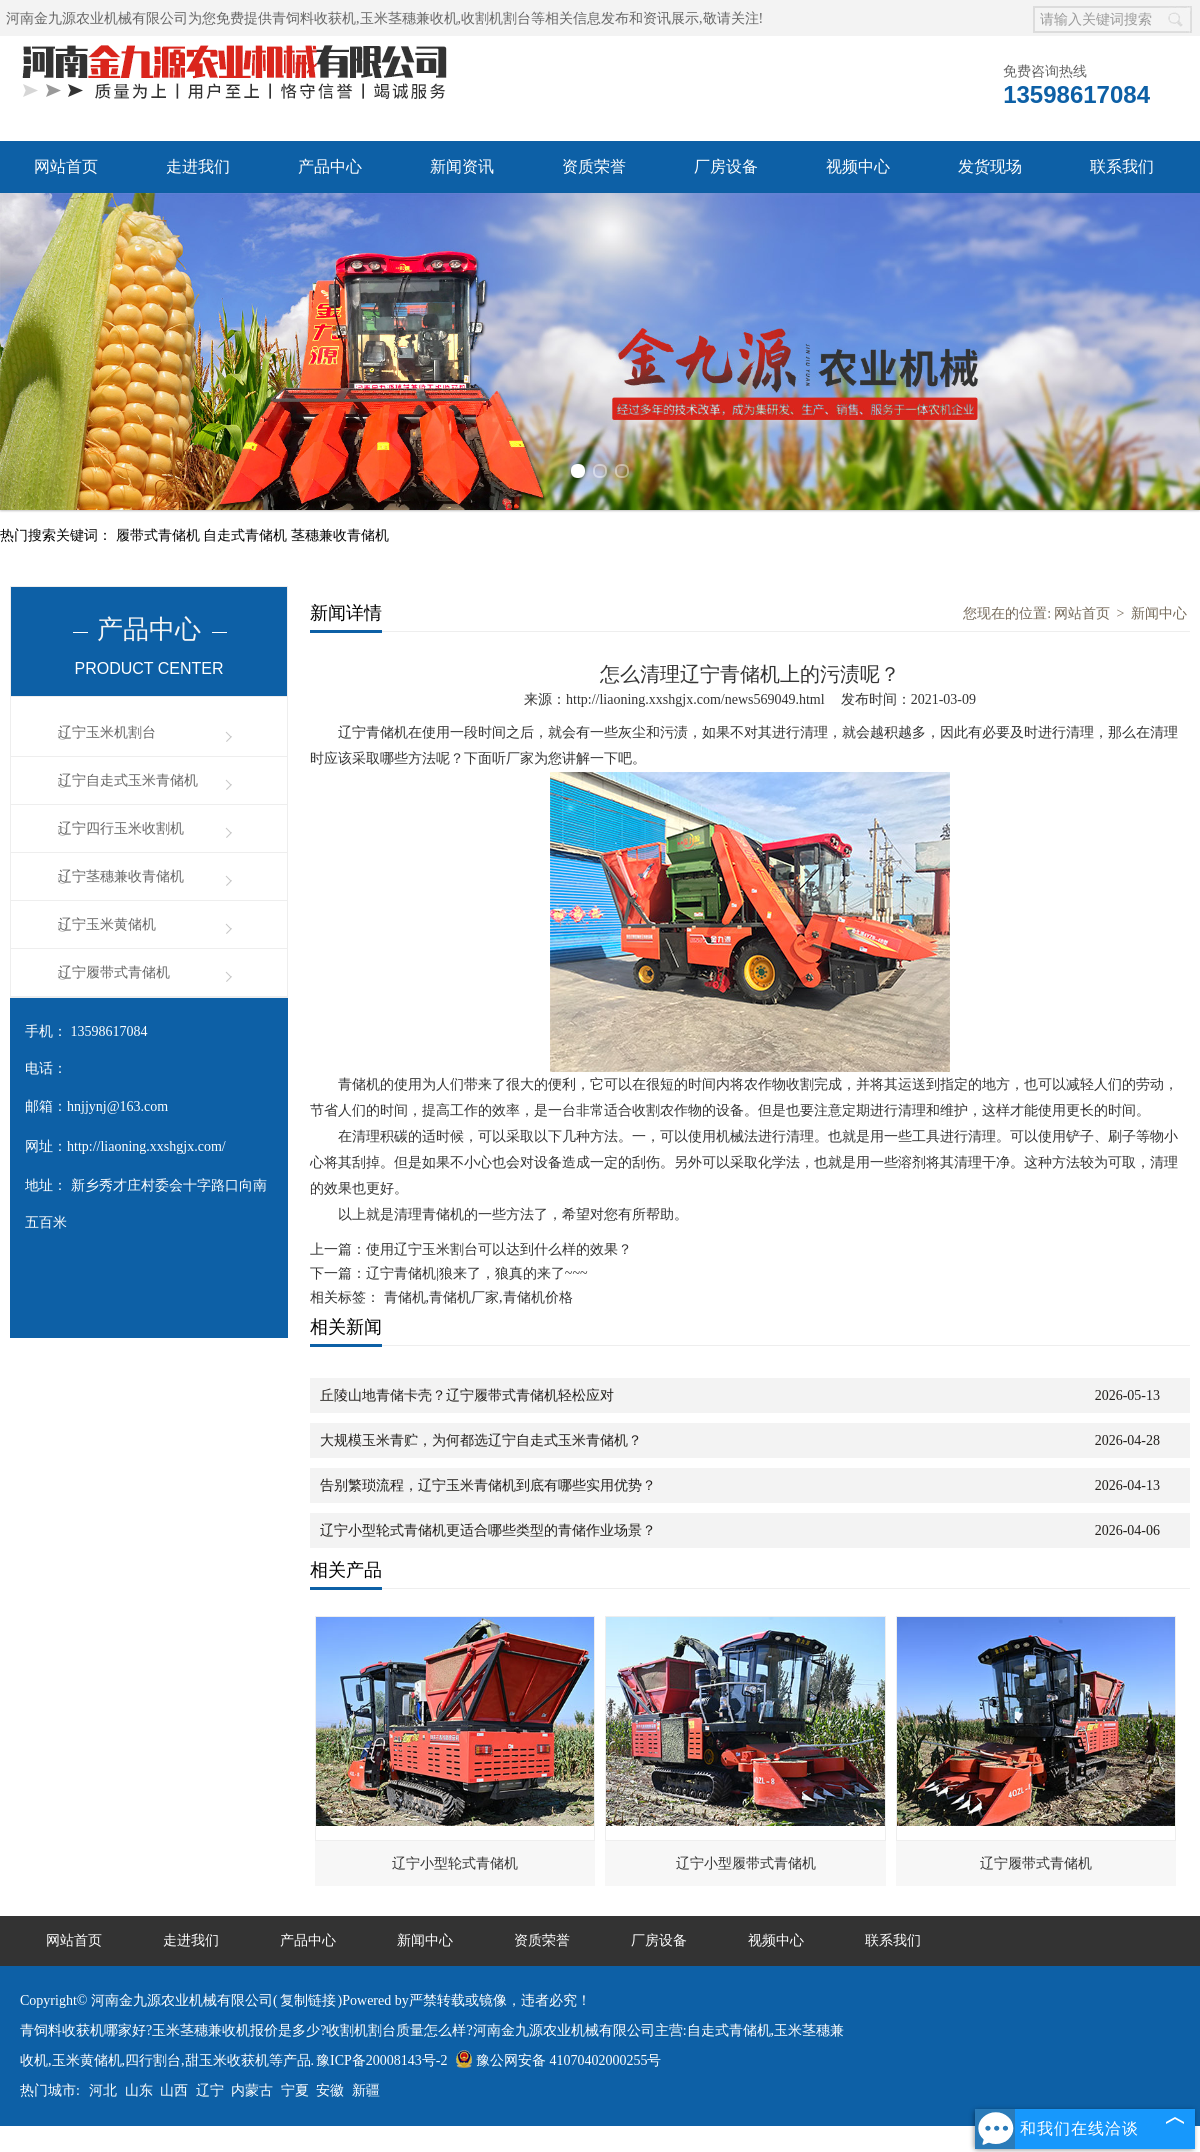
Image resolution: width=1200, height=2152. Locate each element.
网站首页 (66, 166)
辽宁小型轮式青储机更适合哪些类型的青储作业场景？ (488, 1530)
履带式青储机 (160, 535)
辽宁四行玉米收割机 (121, 828)
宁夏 (295, 2090)
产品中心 (330, 166)
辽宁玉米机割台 (107, 732)
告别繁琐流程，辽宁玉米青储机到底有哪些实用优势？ (488, 1485)
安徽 (330, 2090)
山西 (174, 2090)
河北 (103, 2090)
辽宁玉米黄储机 (107, 924)
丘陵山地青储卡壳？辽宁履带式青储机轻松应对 (467, 1395)
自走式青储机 (247, 535)
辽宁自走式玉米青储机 (128, 780)
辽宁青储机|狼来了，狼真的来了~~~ (477, 1273)
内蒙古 (252, 2090)
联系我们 (1122, 166)
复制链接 (308, 2000)
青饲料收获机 (314, 18)
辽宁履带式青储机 (114, 972)
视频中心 (858, 166)
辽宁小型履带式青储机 (746, 1863)
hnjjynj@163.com (117, 1106)
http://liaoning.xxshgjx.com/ (146, 1146)
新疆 (366, 2090)
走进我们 (198, 166)
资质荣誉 (594, 166)
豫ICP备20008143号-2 (381, 2060)
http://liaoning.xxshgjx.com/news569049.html (695, 699)
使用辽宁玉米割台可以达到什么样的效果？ (499, 1249)
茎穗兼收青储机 (340, 535)
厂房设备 (726, 166)
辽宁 (210, 2090)
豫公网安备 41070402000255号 (558, 2060)
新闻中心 (1159, 613)
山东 (139, 2090)
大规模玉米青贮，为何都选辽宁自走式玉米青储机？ (481, 1440)
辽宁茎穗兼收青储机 (121, 876)
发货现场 (990, 166)
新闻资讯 (462, 166)
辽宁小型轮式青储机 (455, 1863)
